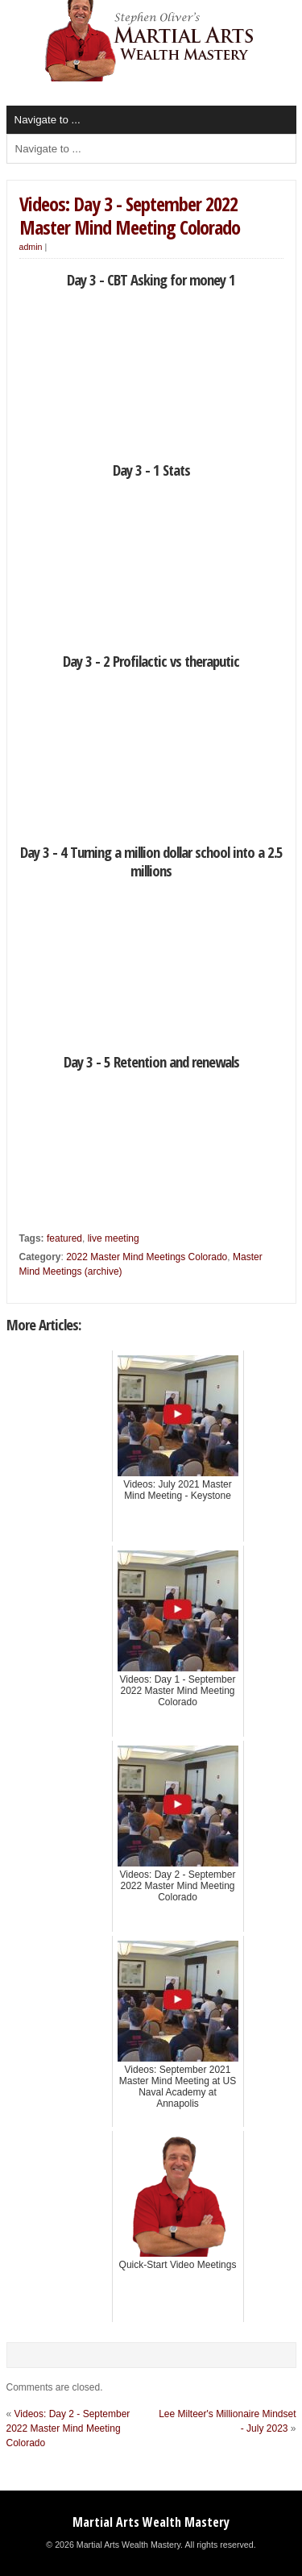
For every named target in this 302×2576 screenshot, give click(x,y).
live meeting (113, 1238)
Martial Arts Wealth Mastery (151, 2522)
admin (31, 247)
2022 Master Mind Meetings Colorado (146, 1257)
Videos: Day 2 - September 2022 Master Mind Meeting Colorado (68, 2428)
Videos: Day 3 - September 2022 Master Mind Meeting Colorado (129, 215)
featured (64, 1238)
